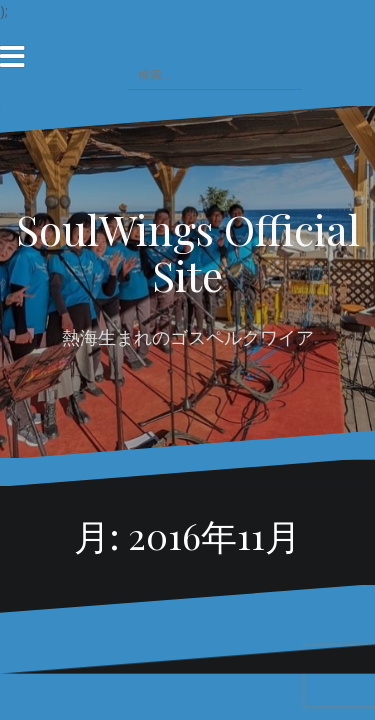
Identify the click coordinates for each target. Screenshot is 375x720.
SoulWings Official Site (188, 252)
